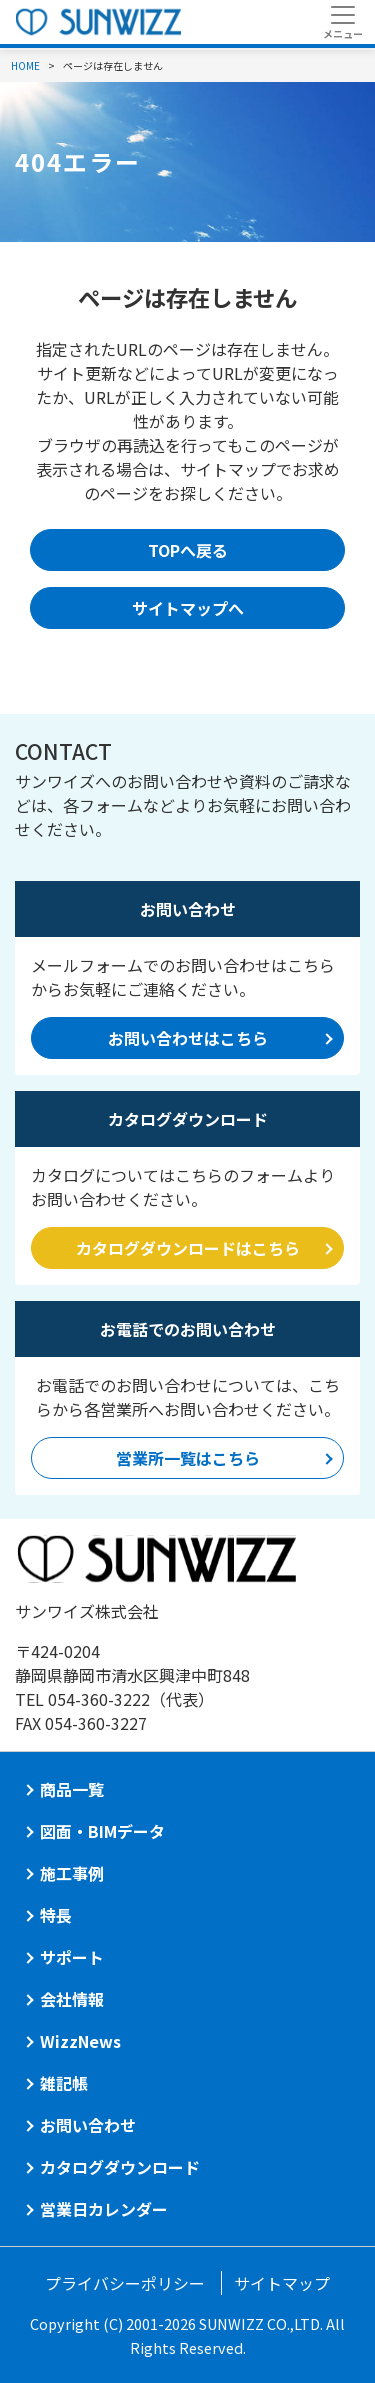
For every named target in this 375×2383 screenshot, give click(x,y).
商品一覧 (72, 1789)
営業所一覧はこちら (188, 1458)
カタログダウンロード (120, 2167)
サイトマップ (282, 2283)
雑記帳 (64, 2083)
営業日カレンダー (104, 2209)
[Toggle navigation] (342, 22)
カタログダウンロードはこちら (188, 1248)
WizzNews (80, 2041)
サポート (72, 1957)
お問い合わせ (88, 2125)
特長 (56, 1915)
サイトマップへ (188, 608)
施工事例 (72, 1873)
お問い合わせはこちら (188, 1038)
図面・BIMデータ (102, 1831)
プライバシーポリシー (125, 2283)
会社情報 (72, 1999)
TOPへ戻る (188, 550)
